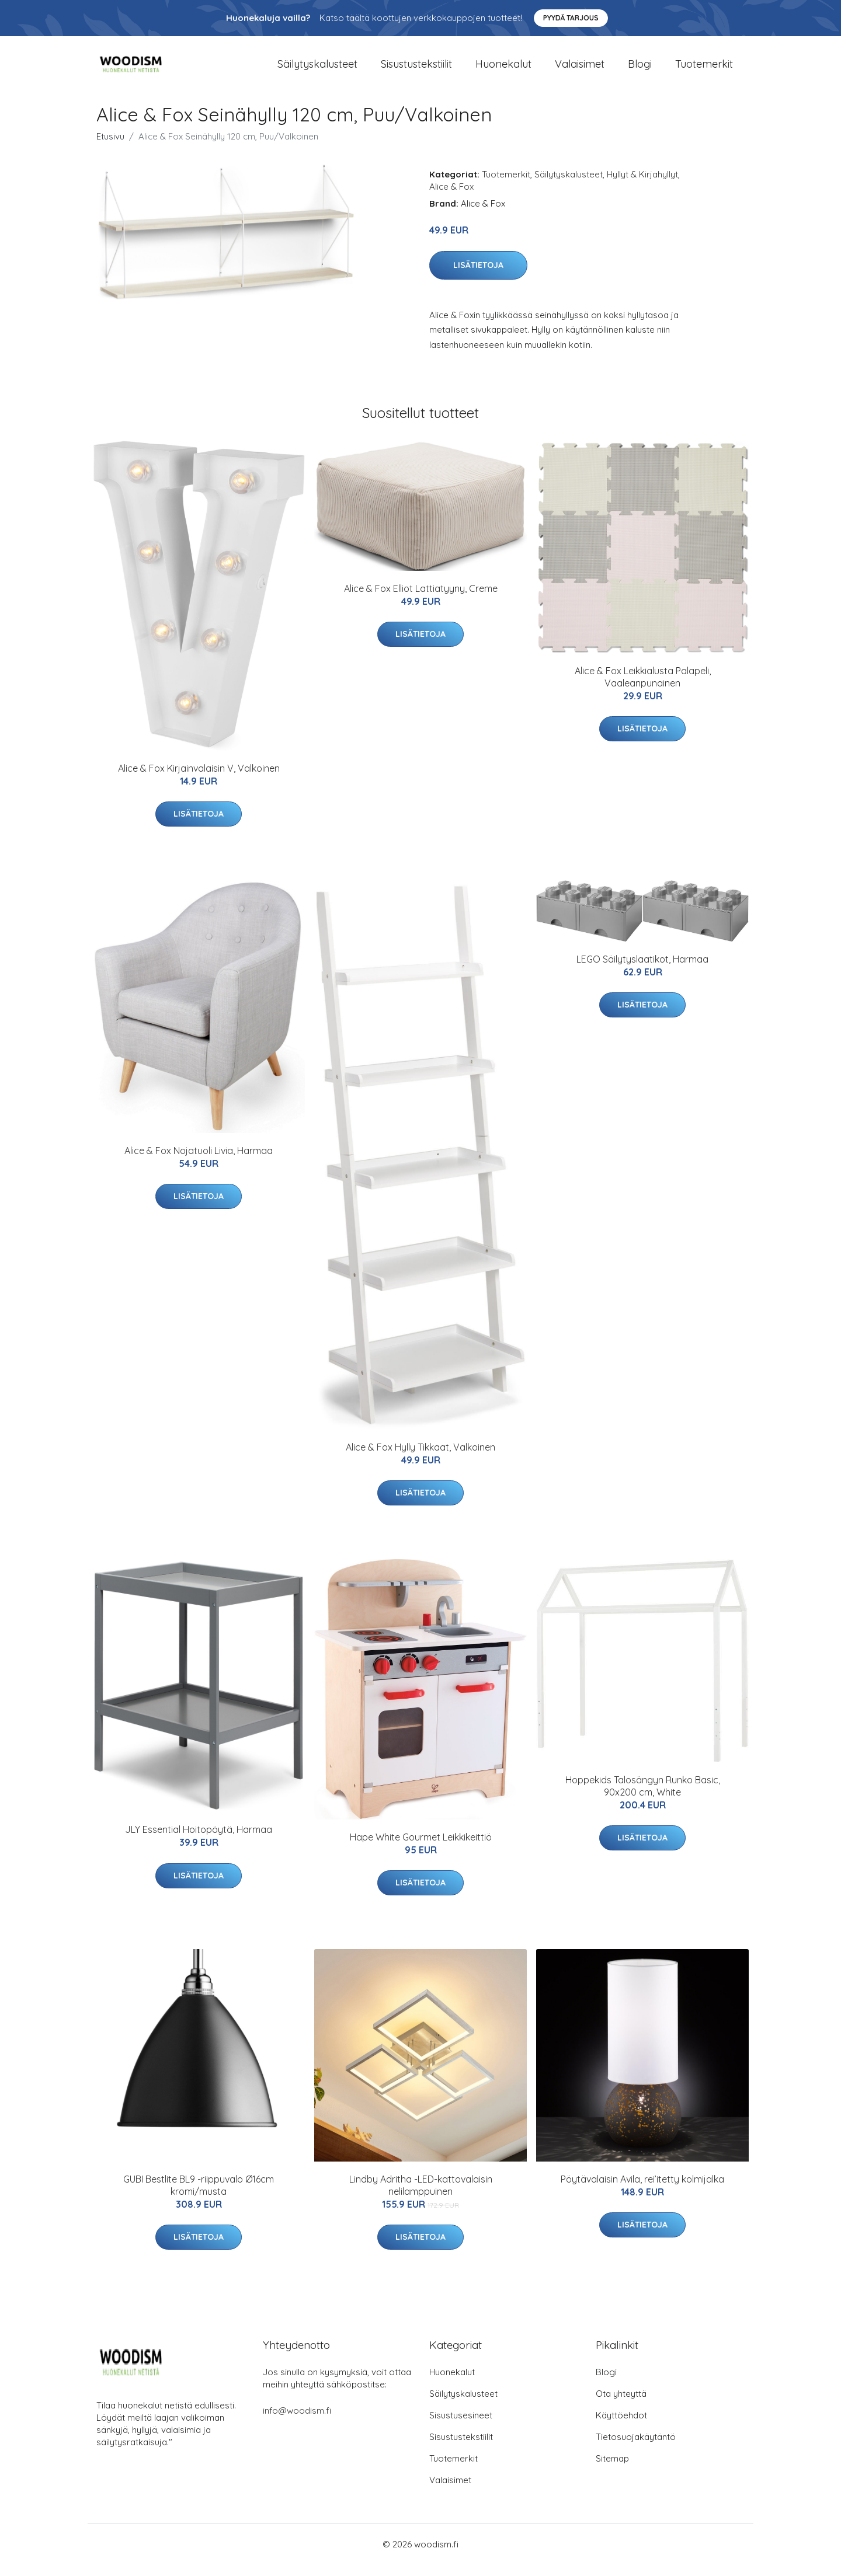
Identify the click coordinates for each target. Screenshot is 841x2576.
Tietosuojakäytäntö (636, 2448)
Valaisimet (579, 69)
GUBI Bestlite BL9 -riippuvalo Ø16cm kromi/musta (198, 2197)
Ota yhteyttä (621, 2405)
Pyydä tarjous (571, 17)
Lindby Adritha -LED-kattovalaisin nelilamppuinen (420, 2197)
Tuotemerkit (704, 69)
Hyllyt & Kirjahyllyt (642, 185)
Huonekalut (503, 69)
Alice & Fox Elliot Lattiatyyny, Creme (421, 600)
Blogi (640, 69)
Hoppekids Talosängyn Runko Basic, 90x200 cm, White (642, 1798)
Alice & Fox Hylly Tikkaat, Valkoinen (420, 1459)
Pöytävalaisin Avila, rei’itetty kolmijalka (642, 2191)
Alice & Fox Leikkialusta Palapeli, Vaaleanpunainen (643, 688)
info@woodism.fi (297, 2422)
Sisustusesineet (460, 2426)
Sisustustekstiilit (416, 69)
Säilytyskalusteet (317, 69)
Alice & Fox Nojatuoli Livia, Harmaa (198, 1162)
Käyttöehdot (621, 2426)
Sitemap (612, 2470)
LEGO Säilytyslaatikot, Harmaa (642, 971)
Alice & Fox (451, 198)
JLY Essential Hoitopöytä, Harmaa (198, 1841)
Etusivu (110, 148)
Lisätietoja (478, 276)
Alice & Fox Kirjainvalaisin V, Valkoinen (199, 780)
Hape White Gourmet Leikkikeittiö (421, 1849)
